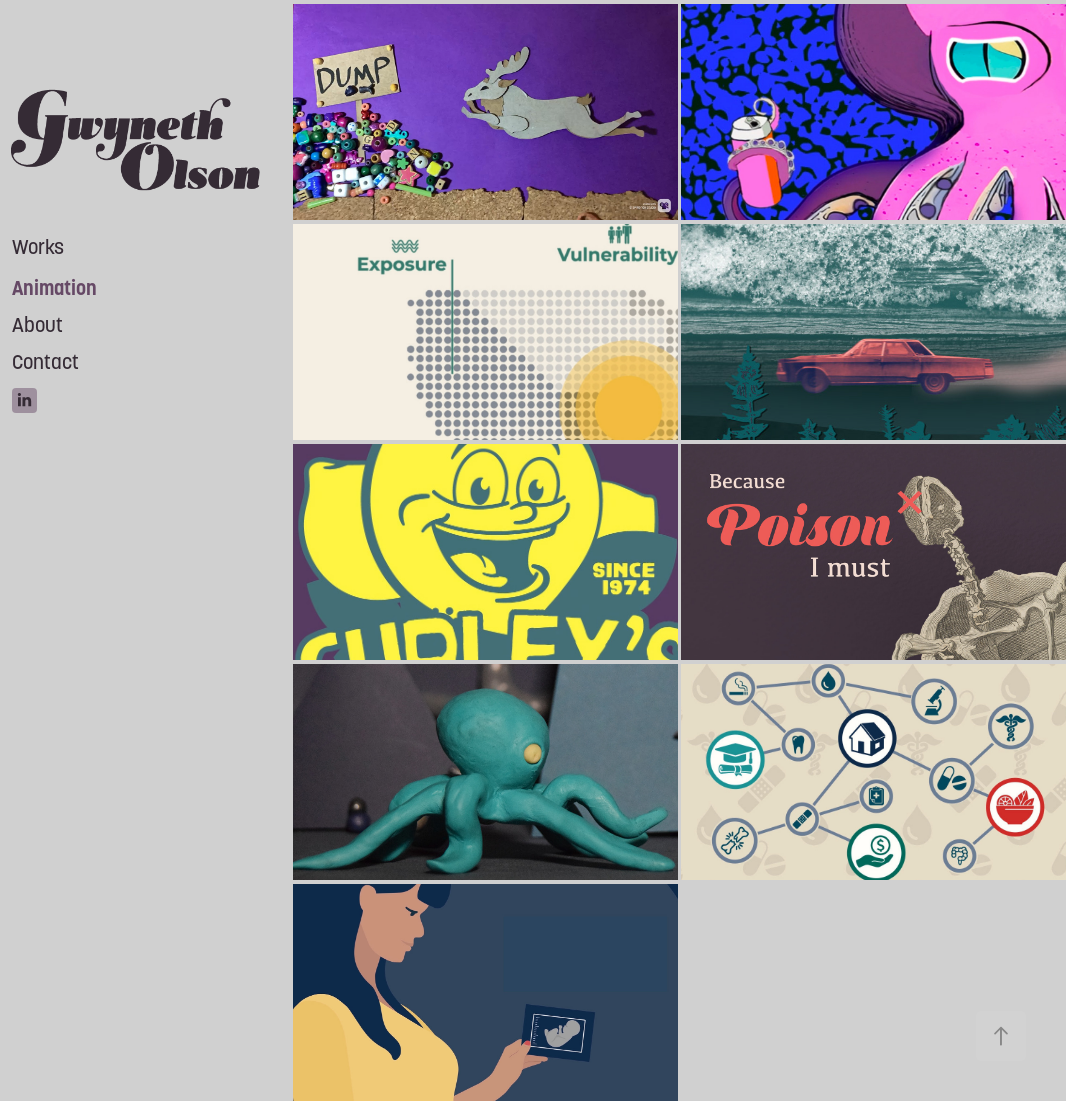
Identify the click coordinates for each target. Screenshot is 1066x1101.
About (37, 325)
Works (38, 247)
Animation (54, 288)
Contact (45, 362)
